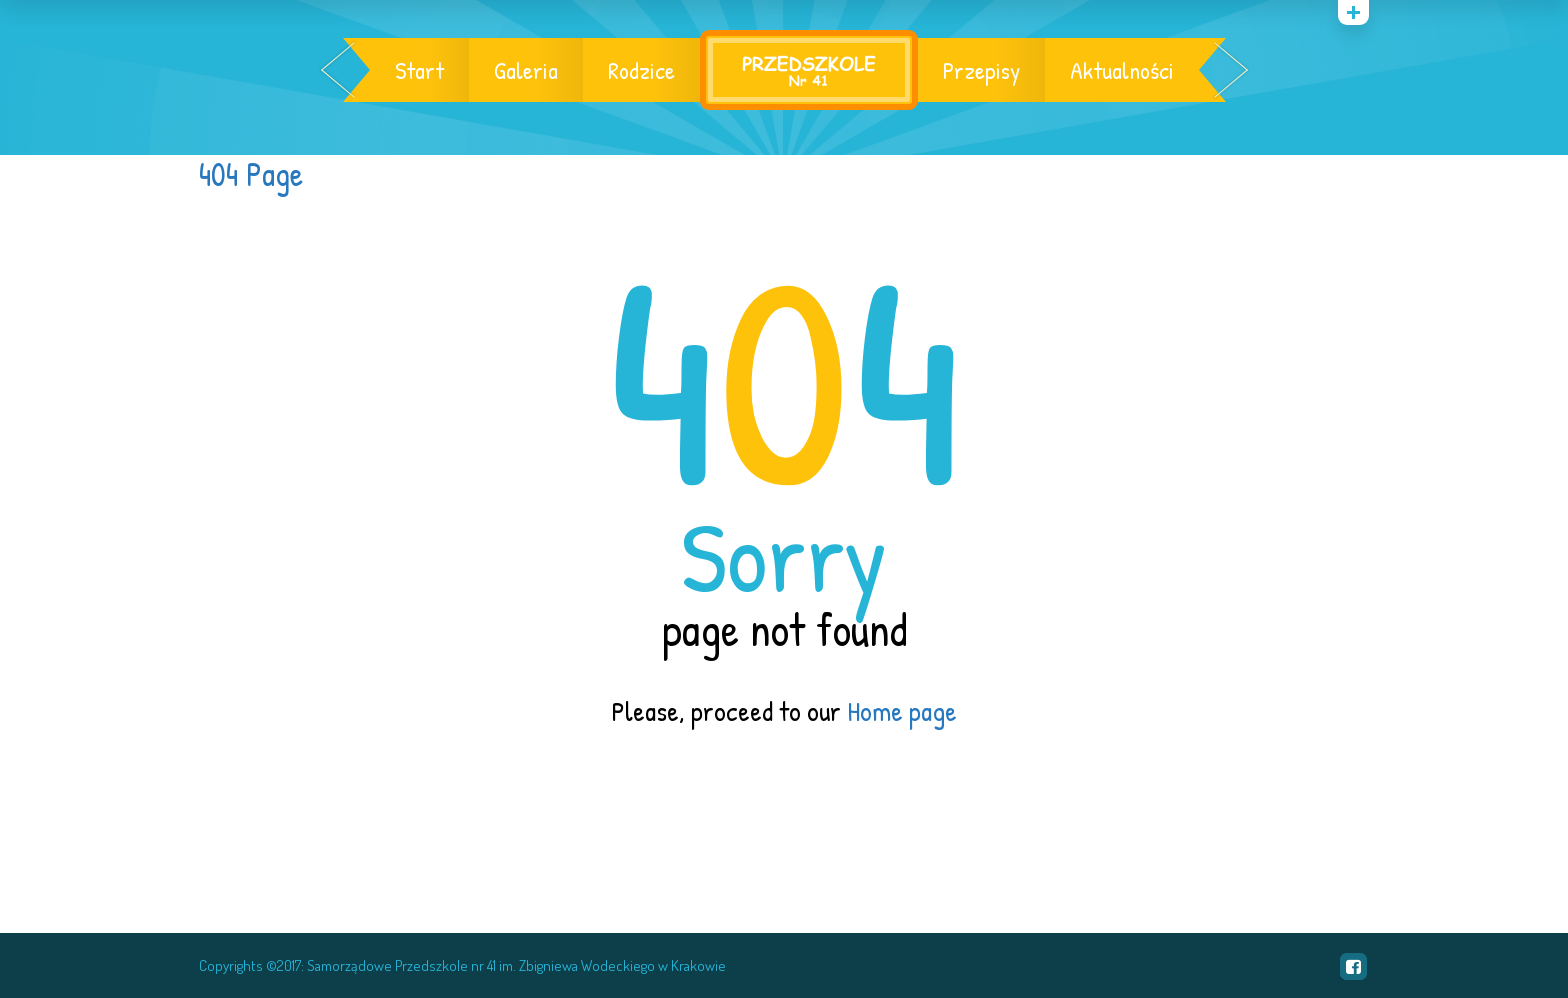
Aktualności (1122, 70)
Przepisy (981, 70)
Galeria (526, 70)
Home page (902, 711)
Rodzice (641, 70)
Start (419, 70)
